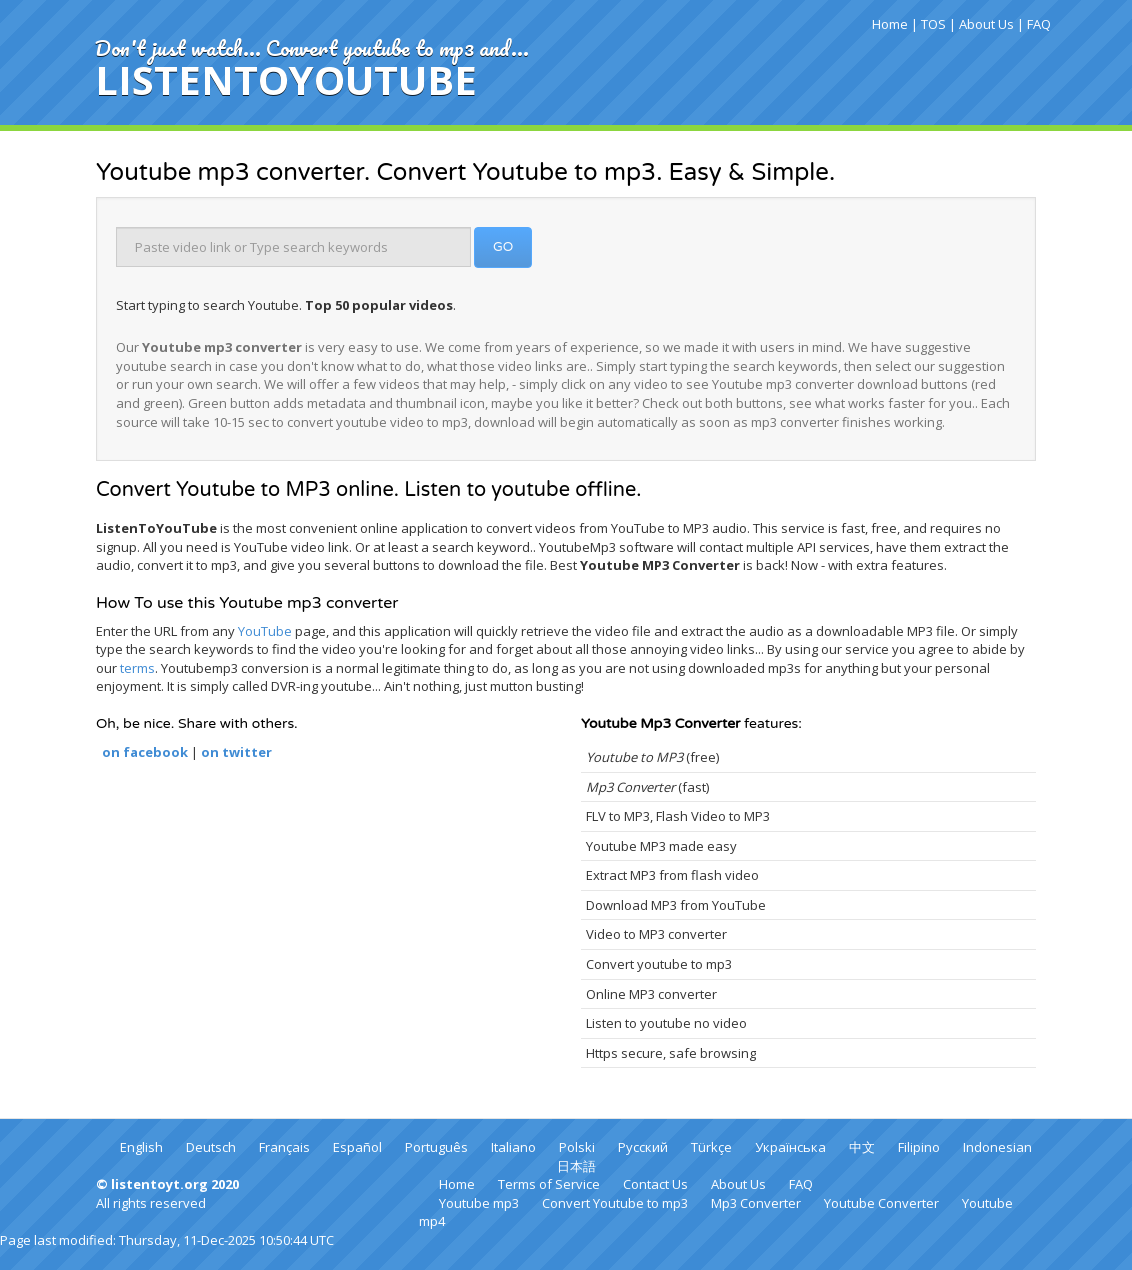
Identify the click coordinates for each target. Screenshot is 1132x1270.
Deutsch (211, 1147)
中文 (862, 1147)
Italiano (513, 1147)
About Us (986, 24)
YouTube (265, 631)
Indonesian (997, 1147)
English (141, 1147)
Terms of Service (549, 1184)
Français (284, 1147)
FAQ (1039, 24)
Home (890, 24)
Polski (577, 1147)
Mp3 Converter (756, 1203)
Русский (643, 1147)
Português (436, 1147)
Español (357, 1147)
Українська (790, 1147)
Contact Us (655, 1184)
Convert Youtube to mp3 (615, 1203)
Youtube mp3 (479, 1203)
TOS (933, 24)
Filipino (919, 1147)
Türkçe (711, 1147)
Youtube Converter (881, 1203)
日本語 (576, 1166)
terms (137, 668)
